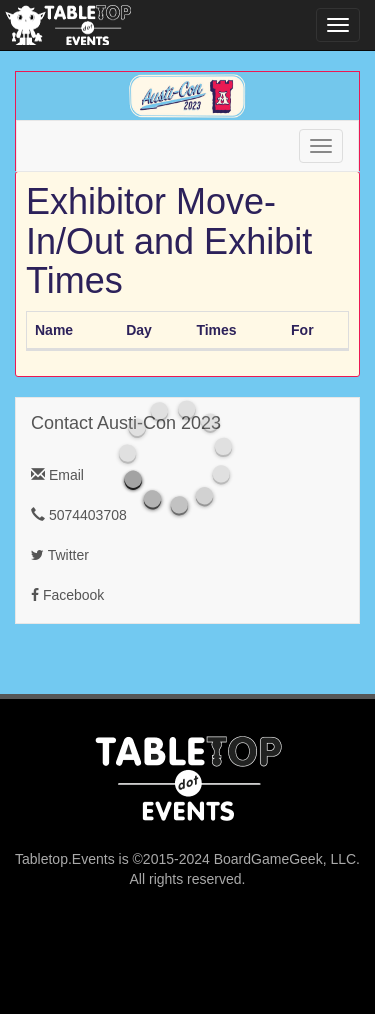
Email (57, 475)
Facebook (67, 595)
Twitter (60, 555)
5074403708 (79, 515)
